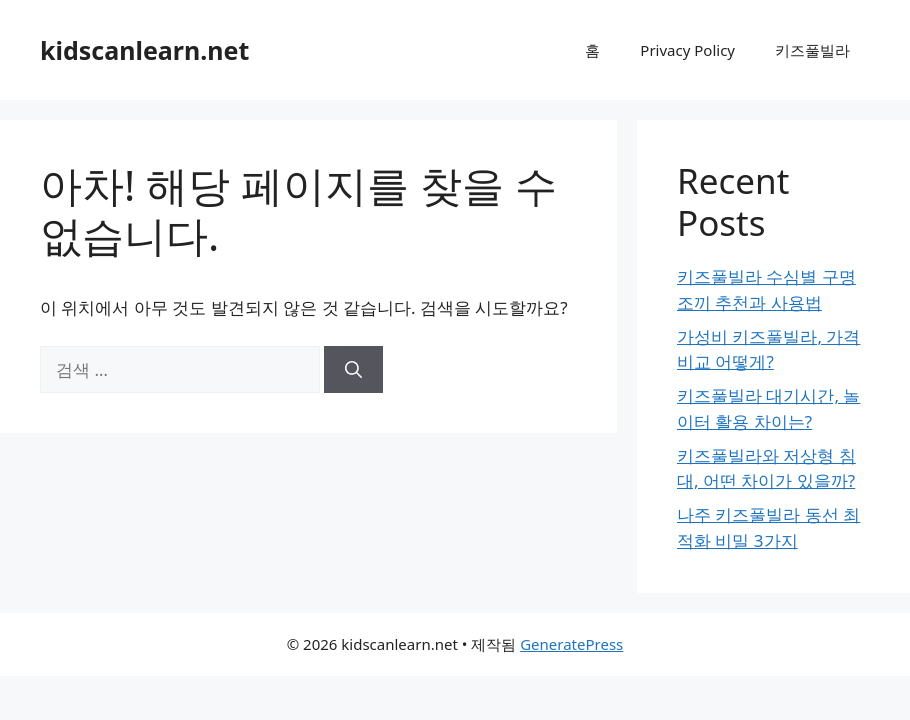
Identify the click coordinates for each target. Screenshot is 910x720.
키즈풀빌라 (812, 50)
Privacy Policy (687, 50)
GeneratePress (571, 644)
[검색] (353, 370)
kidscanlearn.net (144, 50)
